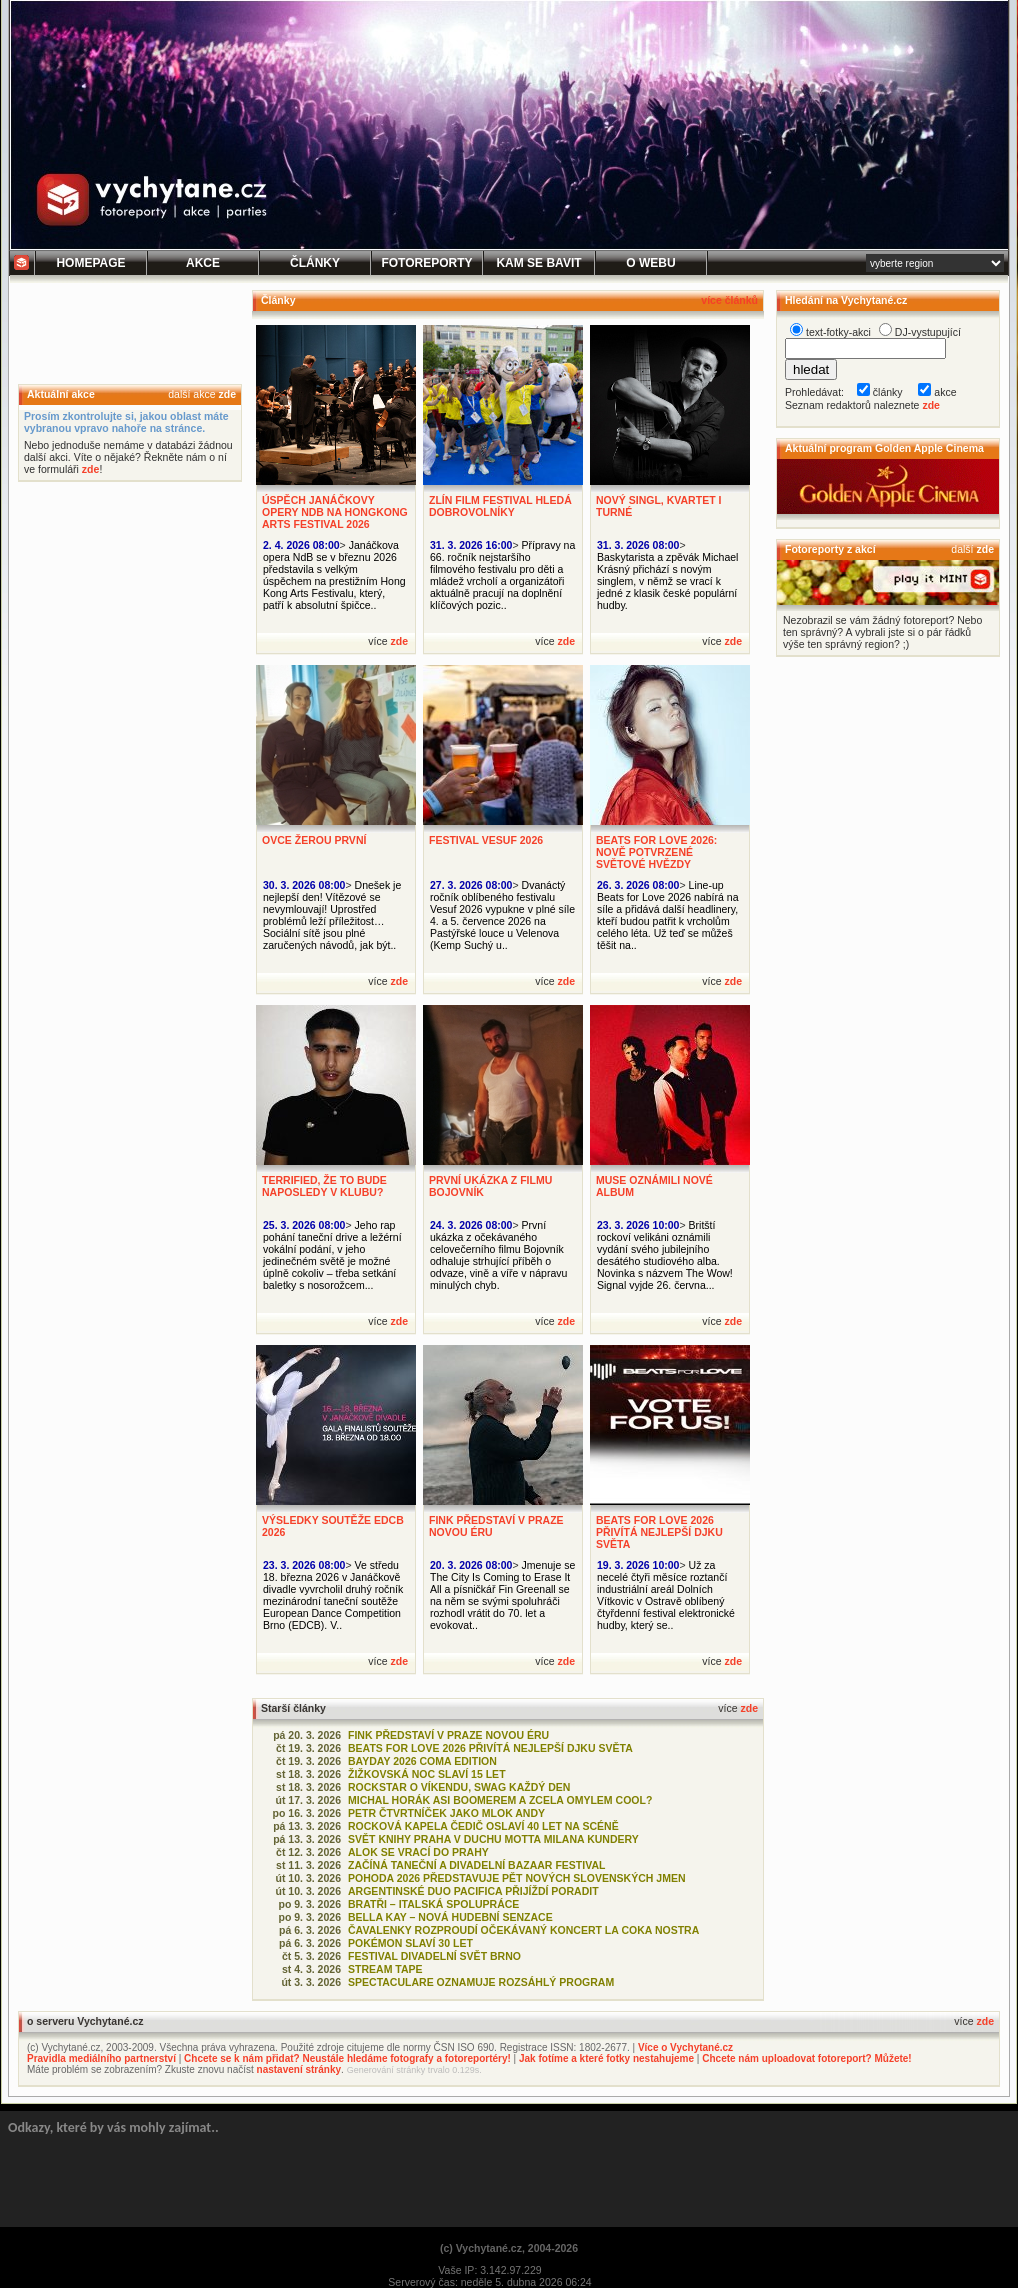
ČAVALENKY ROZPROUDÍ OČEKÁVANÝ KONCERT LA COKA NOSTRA (523, 1930)
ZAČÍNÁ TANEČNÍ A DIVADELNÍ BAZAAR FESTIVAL (476, 1865)
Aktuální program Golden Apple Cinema (884, 448)
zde (227, 394)
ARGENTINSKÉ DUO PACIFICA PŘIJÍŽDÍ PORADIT (473, 1891)
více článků (729, 300)
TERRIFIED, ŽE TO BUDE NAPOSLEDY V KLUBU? (324, 1186)
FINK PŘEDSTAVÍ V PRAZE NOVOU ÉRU (448, 1735)
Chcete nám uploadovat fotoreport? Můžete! (806, 2058)
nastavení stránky (299, 2069)
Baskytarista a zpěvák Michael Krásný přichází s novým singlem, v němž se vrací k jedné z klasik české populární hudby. (667, 581)
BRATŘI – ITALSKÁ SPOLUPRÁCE (433, 1904)
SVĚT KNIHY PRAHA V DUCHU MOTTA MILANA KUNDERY (493, 1839)
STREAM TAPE (385, 1969)
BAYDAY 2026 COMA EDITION (422, 1761)
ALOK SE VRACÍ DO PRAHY (418, 1852)
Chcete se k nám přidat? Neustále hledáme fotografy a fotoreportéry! (347, 2058)
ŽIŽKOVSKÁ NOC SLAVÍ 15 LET (427, 1774)
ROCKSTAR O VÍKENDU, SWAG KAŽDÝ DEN (459, 1787)
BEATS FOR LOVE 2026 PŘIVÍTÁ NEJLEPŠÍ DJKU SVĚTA (659, 1532)
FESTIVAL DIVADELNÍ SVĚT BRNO (434, 1956)
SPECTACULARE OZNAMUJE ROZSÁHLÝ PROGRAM (481, 1982)
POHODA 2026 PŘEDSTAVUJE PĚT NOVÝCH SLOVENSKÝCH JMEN (517, 1878)
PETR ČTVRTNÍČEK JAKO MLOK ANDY (446, 1813)
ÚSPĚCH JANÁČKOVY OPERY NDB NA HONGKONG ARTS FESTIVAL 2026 (335, 512)
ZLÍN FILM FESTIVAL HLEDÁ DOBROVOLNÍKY (500, 506)
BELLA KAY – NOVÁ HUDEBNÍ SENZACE (450, 1917)
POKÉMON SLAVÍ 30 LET (410, 1943)
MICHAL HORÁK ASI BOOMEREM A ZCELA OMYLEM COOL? (500, 1800)
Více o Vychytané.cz (685, 2047)
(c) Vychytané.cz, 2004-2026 (509, 2248)
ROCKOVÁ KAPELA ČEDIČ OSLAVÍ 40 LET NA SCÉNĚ (483, 1826)
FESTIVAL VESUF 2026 (486, 840)
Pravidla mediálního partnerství (101, 2058)
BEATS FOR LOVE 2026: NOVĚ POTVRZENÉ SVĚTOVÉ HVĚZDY (656, 852)
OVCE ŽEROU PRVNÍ (314, 840)
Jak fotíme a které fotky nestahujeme (606, 2058)
